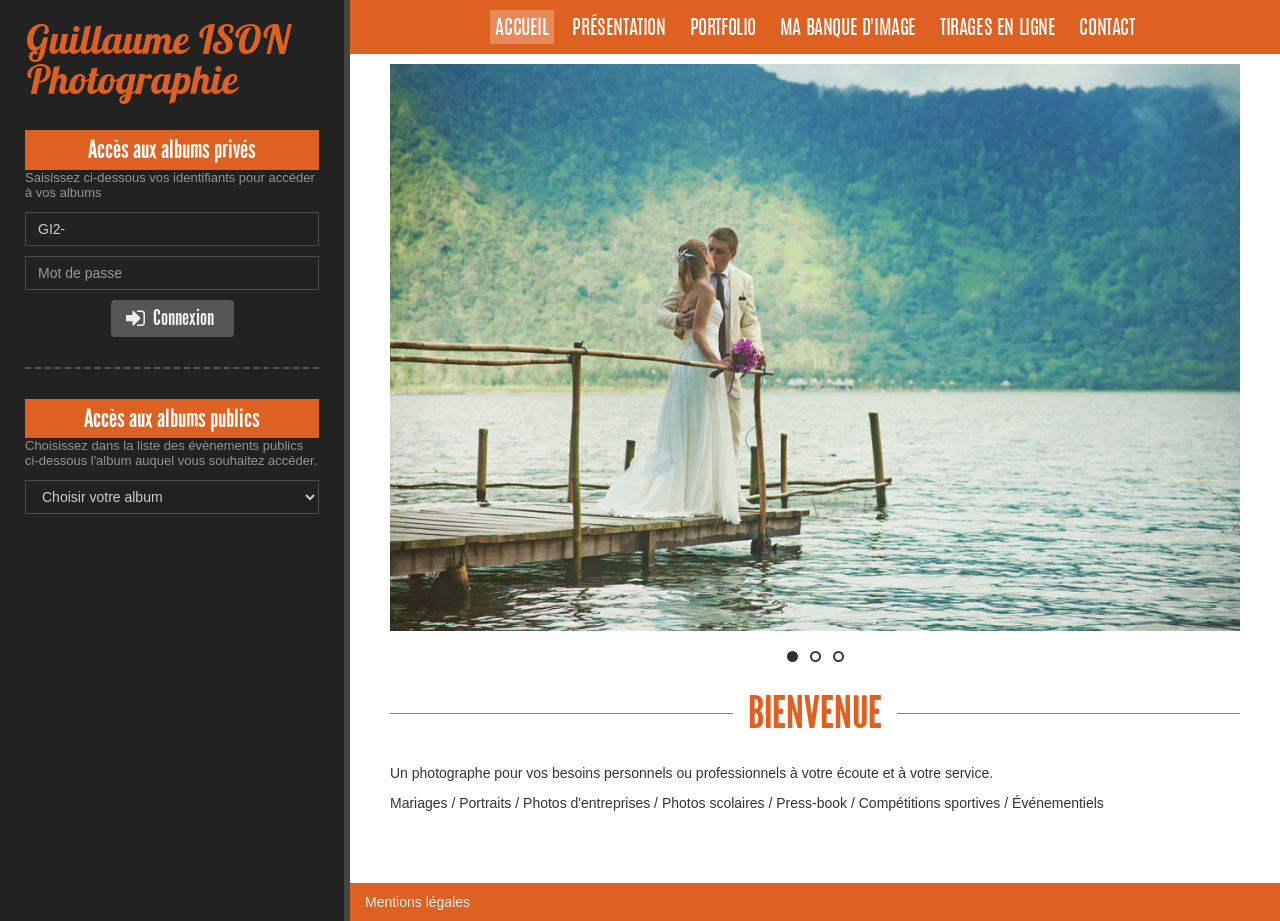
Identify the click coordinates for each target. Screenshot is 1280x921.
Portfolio (723, 29)
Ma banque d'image (848, 29)
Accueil (521, 29)
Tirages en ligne (998, 29)
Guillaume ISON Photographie (157, 59)
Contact (1106, 29)
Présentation (618, 29)
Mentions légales (417, 902)
